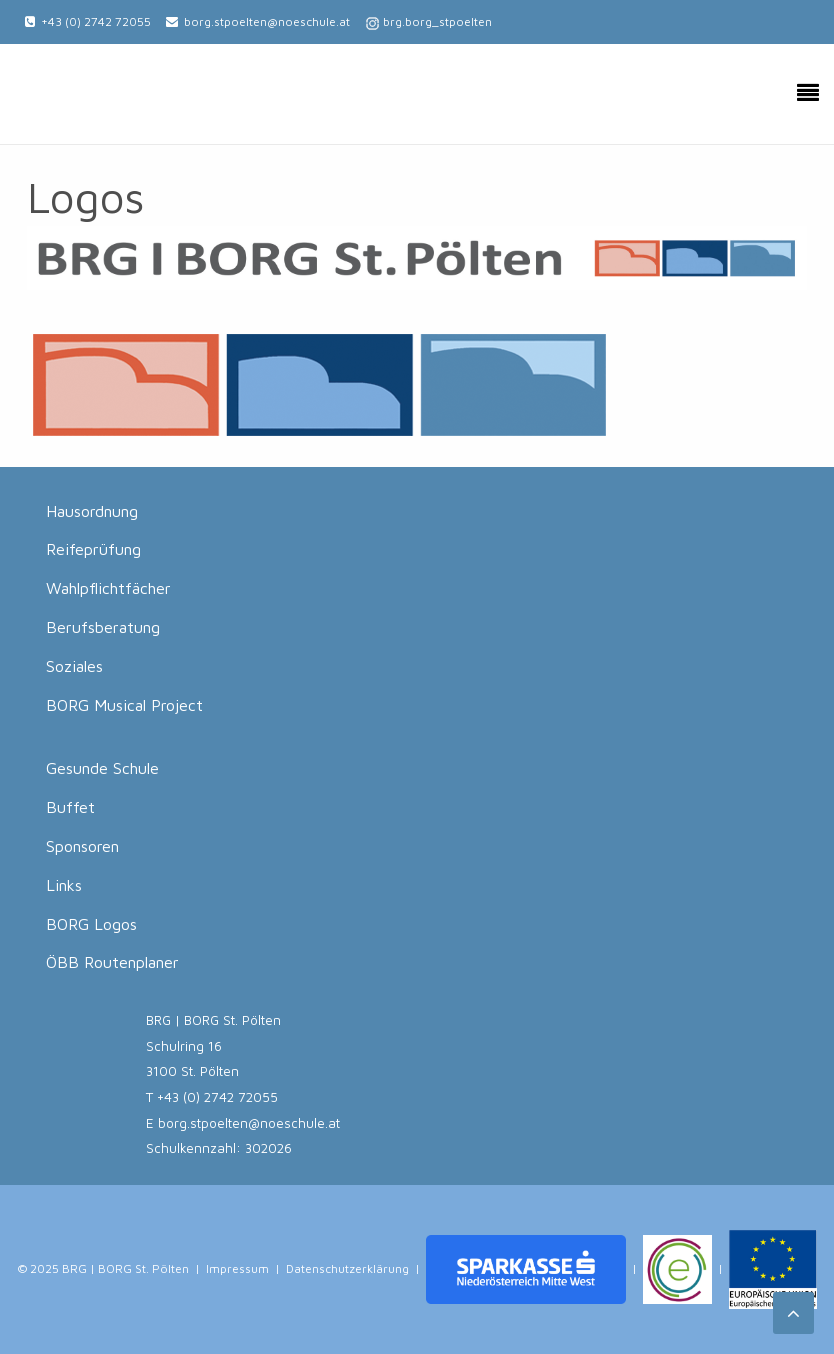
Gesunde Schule (102, 768)
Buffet (70, 807)
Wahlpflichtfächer (108, 588)
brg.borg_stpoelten (437, 21)
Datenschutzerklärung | (353, 1268)
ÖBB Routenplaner (112, 962)
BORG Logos (91, 924)
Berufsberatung (103, 627)
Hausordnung (92, 511)
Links (64, 885)
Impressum (237, 1268)
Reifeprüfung (93, 549)
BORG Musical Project (124, 705)
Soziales (74, 666)
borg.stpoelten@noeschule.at (267, 21)
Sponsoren (82, 846)
